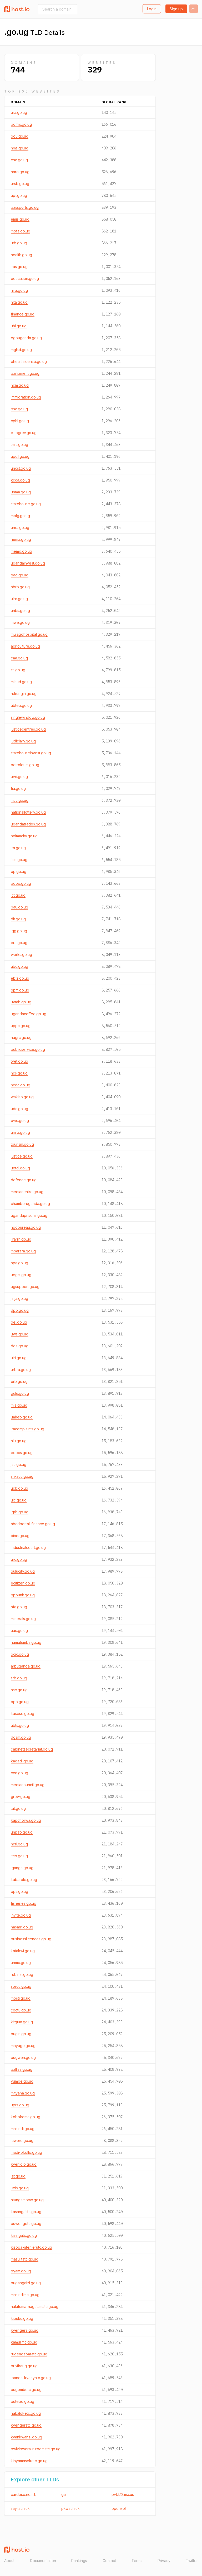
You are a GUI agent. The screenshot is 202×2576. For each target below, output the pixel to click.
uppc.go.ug (21, 1025)
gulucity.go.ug (23, 1571)
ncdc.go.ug (20, 1085)
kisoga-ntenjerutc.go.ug (31, 2247)
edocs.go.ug (22, 1452)
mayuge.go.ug (23, 2045)
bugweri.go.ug (23, 2057)
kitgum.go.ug (22, 2022)
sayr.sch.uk (20, 2508)
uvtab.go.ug (21, 1002)
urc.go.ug (19, 1559)
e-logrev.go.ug (24, 432)
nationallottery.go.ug (28, 812)
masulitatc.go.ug (24, 2259)
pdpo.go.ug (21, 883)
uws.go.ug (19, 1334)
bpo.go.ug (20, 1701)
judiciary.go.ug (23, 741)
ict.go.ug (18, 895)
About (9, 2560)
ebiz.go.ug (20, 978)
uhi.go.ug (19, 326)
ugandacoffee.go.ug (28, 1014)
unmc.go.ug (21, 1962)
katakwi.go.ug (23, 1950)
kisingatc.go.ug (24, 2235)
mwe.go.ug (20, 622)
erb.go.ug (19, 1381)
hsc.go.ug (19, 1690)
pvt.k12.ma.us (123, 2494)
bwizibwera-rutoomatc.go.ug (35, 2449)
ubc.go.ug (19, 966)
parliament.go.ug (25, 373)
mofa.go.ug (20, 231)
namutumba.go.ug (26, 1642)
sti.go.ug (18, 670)
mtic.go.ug (19, 800)
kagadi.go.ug (22, 1761)
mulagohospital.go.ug (29, 634)
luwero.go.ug (22, 2140)
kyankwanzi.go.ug (26, 2437)
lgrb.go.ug (19, 1512)
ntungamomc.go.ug (27, 2200)
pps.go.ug (19, 1891)
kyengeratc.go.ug (26, 2425)
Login (151, 9)
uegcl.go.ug (21, 1274)
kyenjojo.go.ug (24, 2164)
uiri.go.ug (19, 1357)
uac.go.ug (19, 1630)
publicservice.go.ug (28, 1049)
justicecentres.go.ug (28, 729)
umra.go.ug (20, 1132)
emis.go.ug (20, 219)
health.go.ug (21, 254)
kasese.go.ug (22, 1713)
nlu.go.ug (19, 1440)
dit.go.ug (18, 919)
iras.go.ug (19, 266)
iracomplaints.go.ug (27, 1429)
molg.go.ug (20, 515)
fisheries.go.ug (23, 1903)
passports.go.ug (25, 207)
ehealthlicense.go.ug (29, 361)
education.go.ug (25, 278)
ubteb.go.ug (21, 705)
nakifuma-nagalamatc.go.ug (34, 2306)
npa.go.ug (19, 1263)
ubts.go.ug (20, 1725)
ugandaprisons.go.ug (29, 1215)
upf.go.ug (19, 195)
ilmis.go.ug (20, 2188)
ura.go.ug (19, 112)
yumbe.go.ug (22, 2081)
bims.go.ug (20, 1535)
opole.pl (119, 2508)
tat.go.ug (18, 1808)
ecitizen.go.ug (23, 1583)
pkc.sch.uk (70, 2508)
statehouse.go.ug (26, 504)
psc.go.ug (19, 409)
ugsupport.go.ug (25, 1286)
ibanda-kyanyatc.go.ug (31, 2377)
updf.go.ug (20, 456)
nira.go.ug (19, 290)
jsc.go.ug (18, 1464)
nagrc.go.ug (21, 1037)
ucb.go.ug (19, 1488)
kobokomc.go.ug (25, 2117)
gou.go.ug (19, 136)
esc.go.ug (19, 160)
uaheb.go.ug (22, 1417)
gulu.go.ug (20, 1393)
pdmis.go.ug (21, 124)
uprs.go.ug (20, 2105)
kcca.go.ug (20, 480)
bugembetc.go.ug (26, 2389)
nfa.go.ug (19, 1607)
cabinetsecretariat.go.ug (32, 1749)
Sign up (176, 9)
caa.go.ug (19, 658)
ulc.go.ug (19, 1500)
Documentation (43, 2560)
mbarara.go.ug (23, 1251)
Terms (137, 2560)
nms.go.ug (19, 148)
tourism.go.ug (22, 1144)
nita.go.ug (19, 302)
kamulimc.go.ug (24, 2342)
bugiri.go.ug (21, 2033)
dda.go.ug (19, 1346)
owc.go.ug (20, 1120)
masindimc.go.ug (25, 2294)
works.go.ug (21, 954)
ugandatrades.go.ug (28, 824)
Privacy (164, 2560)
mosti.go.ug (21, 1998)
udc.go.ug (19, 1108)
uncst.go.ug (21, 468)
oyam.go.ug (21, 2271)
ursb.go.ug (20, 183)
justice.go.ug (22, 1156)
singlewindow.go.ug (28, 717)
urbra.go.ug (21, 1369)
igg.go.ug (19, 931)
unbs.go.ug (20, 610)
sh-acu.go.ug (22, 1476)
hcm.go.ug (20, 385)
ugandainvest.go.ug (28, 563)
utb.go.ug (19, 243)
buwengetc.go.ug (26, 2223)
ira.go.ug (18, 847)
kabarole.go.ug (24, 1879)
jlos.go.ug (19, 859)
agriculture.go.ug (25, 646)
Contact (109, 2560)
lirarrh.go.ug (21, 1239)
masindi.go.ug (22, 2128)
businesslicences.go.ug (31, 1939)
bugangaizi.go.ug (26, 2283)
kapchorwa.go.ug (26, 1820)
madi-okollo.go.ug (26, 2152)
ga (63, 2494)
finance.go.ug (22, 314)
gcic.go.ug (20, 1654)
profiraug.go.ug (24, 2366)
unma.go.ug (21, 492)
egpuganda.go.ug (26, 338)
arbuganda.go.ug (26, 1666)
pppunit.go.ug (23, 1595)
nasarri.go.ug (22, 1927)
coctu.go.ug (21, 2010)
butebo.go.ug (22, 2401)
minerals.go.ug (23, 1618)
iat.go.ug (18, 2176)
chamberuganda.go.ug (30, 1203)
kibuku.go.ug (22, 2318)
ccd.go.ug (19, 1773)
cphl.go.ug (20, 421)
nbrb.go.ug (20, 587)
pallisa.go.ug (21, 2069)
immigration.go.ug (26, 397)
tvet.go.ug (19, 1061)
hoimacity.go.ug (24, 836)
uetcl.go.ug (20, 1168)
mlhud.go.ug (21, 681)
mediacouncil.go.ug (27, 1784)
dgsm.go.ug (21, 1737)
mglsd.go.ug (21, 349)
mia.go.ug (19, 1405)
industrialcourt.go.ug (28, 1547)
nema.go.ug (21, 539)
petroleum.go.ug (25, 764)
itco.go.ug (19, 1856)
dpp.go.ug (20, 1310)
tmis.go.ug (19, 444)
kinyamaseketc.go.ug (29, 2460)
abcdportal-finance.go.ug (33, 1524)
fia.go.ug (18, 788)
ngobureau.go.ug (26, 1227)
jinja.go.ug (19, 1298)
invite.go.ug (21, 1915)
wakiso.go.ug (22, 1097)
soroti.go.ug (21, 1986)
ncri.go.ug (19, 1844)
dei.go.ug (19, 1322)
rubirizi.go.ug (22, 1974)
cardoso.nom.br (24, 2494)
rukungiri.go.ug (24, 693)
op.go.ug (18, 871)
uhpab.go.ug (22, 1832)
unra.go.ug (20, 527)
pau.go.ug (19, 907)
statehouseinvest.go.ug (31, 753)
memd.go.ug (21, 551)
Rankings (79, 2560)
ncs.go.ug (19, 1073)
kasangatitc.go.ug (26, 2211)
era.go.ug (19, 942)
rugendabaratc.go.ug (29, 2354)
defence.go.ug (24, 1180)
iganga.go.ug (22, 1867)
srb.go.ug (19, 1678)
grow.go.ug (20, 1796)
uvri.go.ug (19, 776)
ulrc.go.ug (19, 598)
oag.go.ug (19, 575)
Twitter (192, 2560)
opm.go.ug (20, 990)
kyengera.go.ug (24, 2330)
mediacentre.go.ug (27, 1191)
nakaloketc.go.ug (26, 2413)
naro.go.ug (20, 171)
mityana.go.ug (23, 2093)
